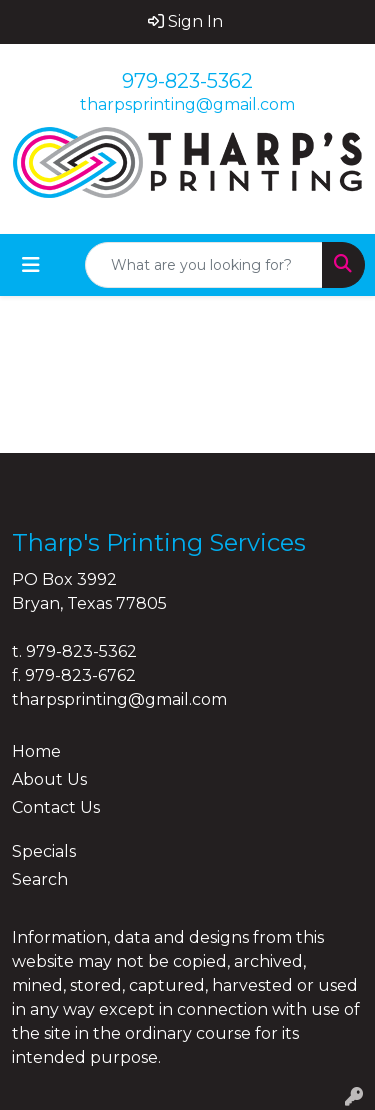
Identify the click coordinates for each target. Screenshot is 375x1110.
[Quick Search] (204, 265)
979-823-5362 (187, 81)
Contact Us (56, 807)
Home (36, 751)
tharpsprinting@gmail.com (187, 104)
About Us (49, 779)
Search (40, 879)
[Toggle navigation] (31, 265)
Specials (44, 851)
